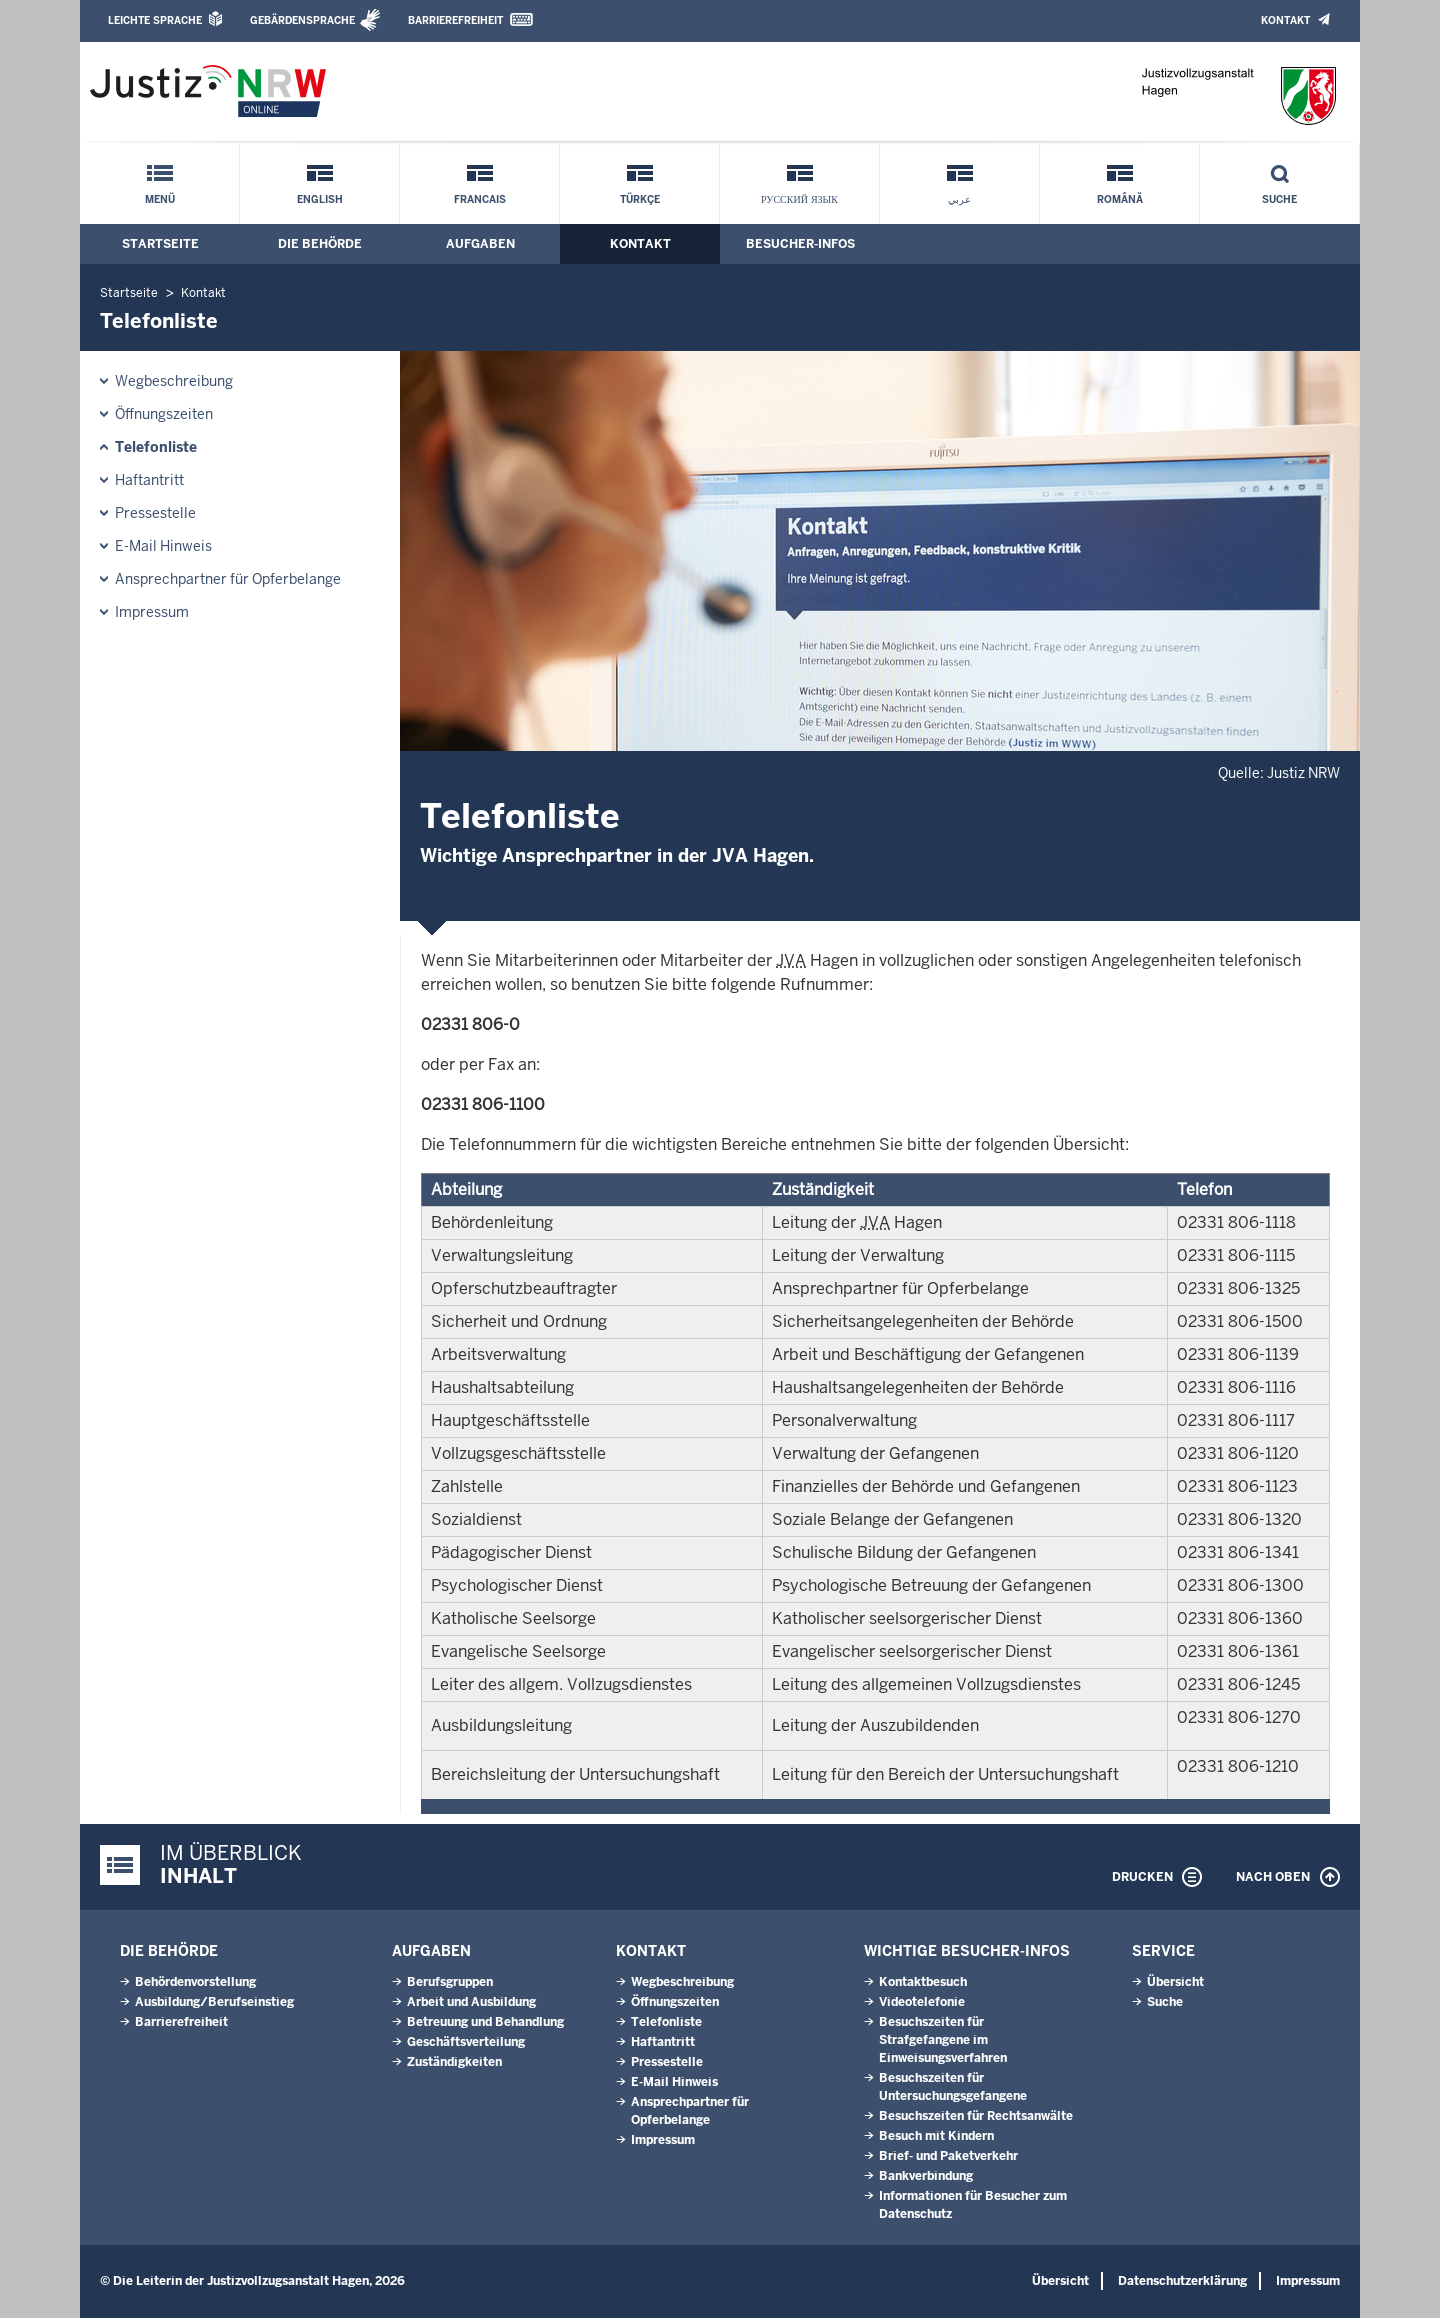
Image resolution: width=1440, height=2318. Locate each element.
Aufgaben (480, 244)
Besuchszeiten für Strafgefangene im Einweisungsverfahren (943, 2040)
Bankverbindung (926, 2176)
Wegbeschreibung (174, 381)
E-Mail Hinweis (163, 546)
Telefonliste (156, 447)
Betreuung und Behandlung (485, 2022)
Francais (480, 199)
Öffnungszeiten (164, 414)
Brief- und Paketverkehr (948, 2156)
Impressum (152, 612)
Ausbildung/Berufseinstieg (214, 2002)
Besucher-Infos (800, 244)
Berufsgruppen (450, 1982)
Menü (160, 199)
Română (1120, 199)
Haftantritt (149, 480)
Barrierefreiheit (455, 20)
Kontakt (1285, 20)
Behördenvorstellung (195, 1982)
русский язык (799, 199)
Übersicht (1175, 1982)
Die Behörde (320, 244)
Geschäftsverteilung (466, 2042)
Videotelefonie (922, 2002)
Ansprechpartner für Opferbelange (228, 579)
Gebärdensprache (302, 20)
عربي (959, 199)
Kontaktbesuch (923, 1982)
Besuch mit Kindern (936, 2136)
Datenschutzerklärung (1182, 2281)
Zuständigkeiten (454, 2062)
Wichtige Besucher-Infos (967, 1951)
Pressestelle (155, 513)
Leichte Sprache (155, 20)
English (320, 199)
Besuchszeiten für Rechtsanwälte (976, 2116)
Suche (1279, 199)
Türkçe (640, 199)
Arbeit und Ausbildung (471, 2002)
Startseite (160, 244)
